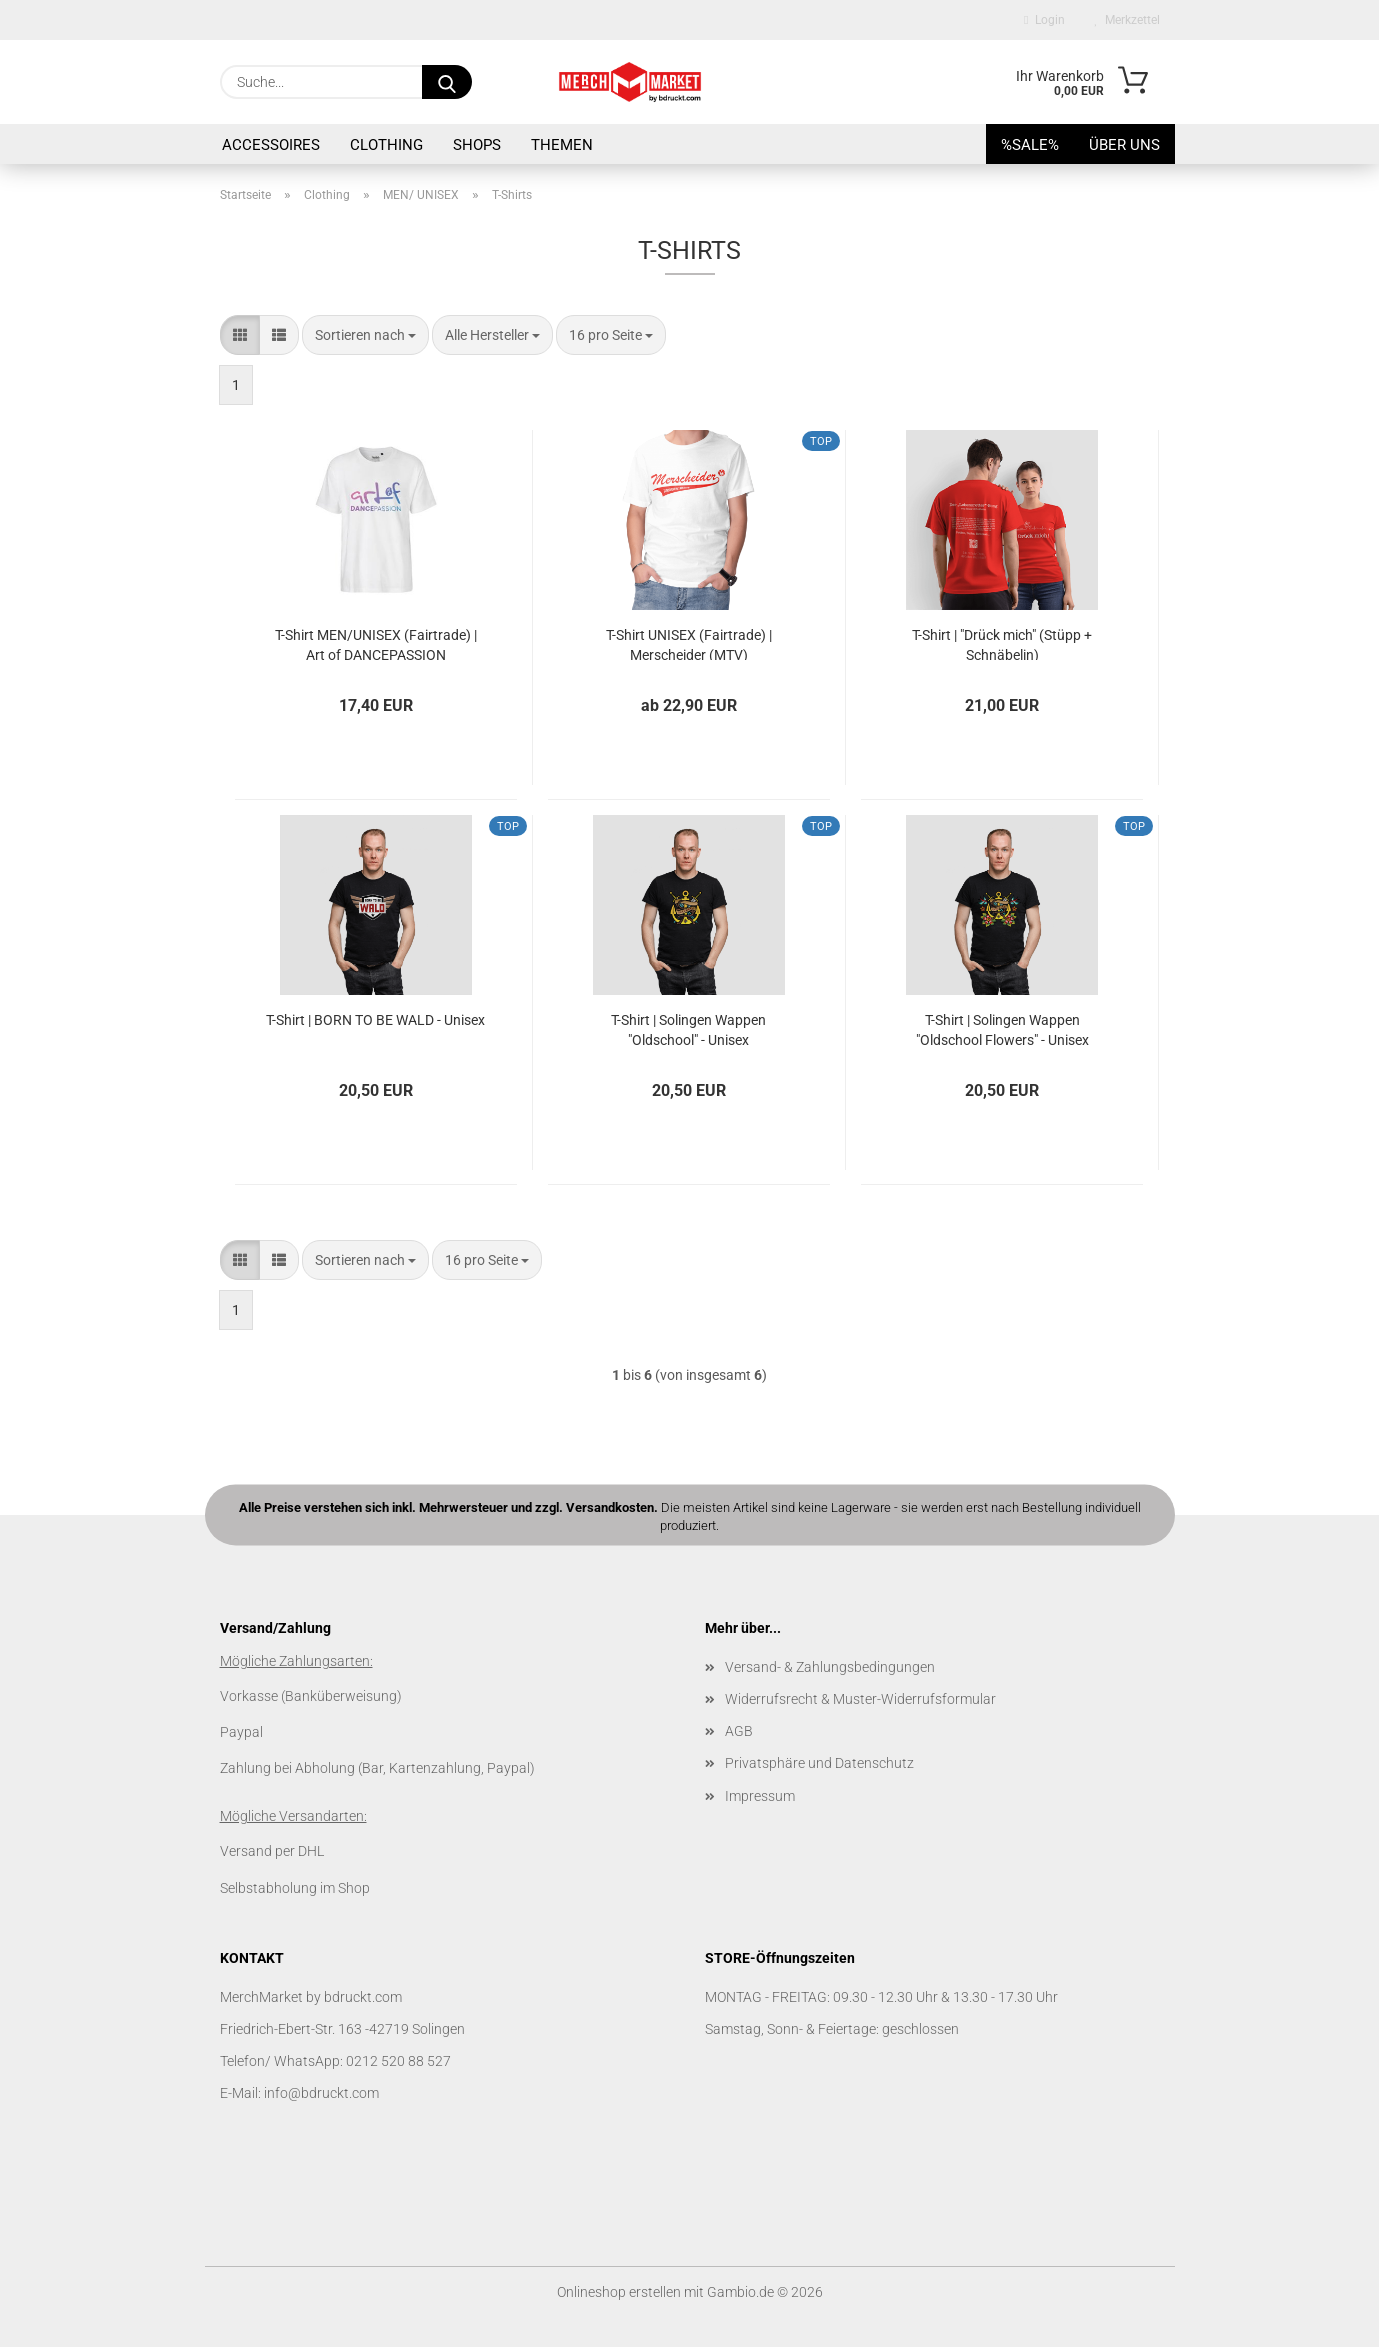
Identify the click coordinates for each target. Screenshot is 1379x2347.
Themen (562, 145)
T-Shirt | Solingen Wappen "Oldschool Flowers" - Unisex (1002, 1028)
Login (1044, 20)
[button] (240, 335)
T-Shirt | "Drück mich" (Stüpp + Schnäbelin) (1002, 643)
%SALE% (1030, 145)
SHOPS (477, 145)
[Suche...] (447, 82)
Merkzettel (1127, 20)
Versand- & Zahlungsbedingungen (830, 1667)
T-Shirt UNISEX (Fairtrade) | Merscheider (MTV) (689, 643)
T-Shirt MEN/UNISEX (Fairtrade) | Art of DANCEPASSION (376, 643)
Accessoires (271, 145)
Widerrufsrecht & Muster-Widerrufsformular (860, 1699)
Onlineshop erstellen (619, 2292)
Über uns (1124, 145)
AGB (739, 1731)
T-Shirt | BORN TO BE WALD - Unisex (375, 1020)
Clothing (386, 145)
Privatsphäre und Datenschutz (819, 1763)
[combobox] (365, 335)
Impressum (760, 1796)
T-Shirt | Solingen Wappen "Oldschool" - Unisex (688, 1028)
